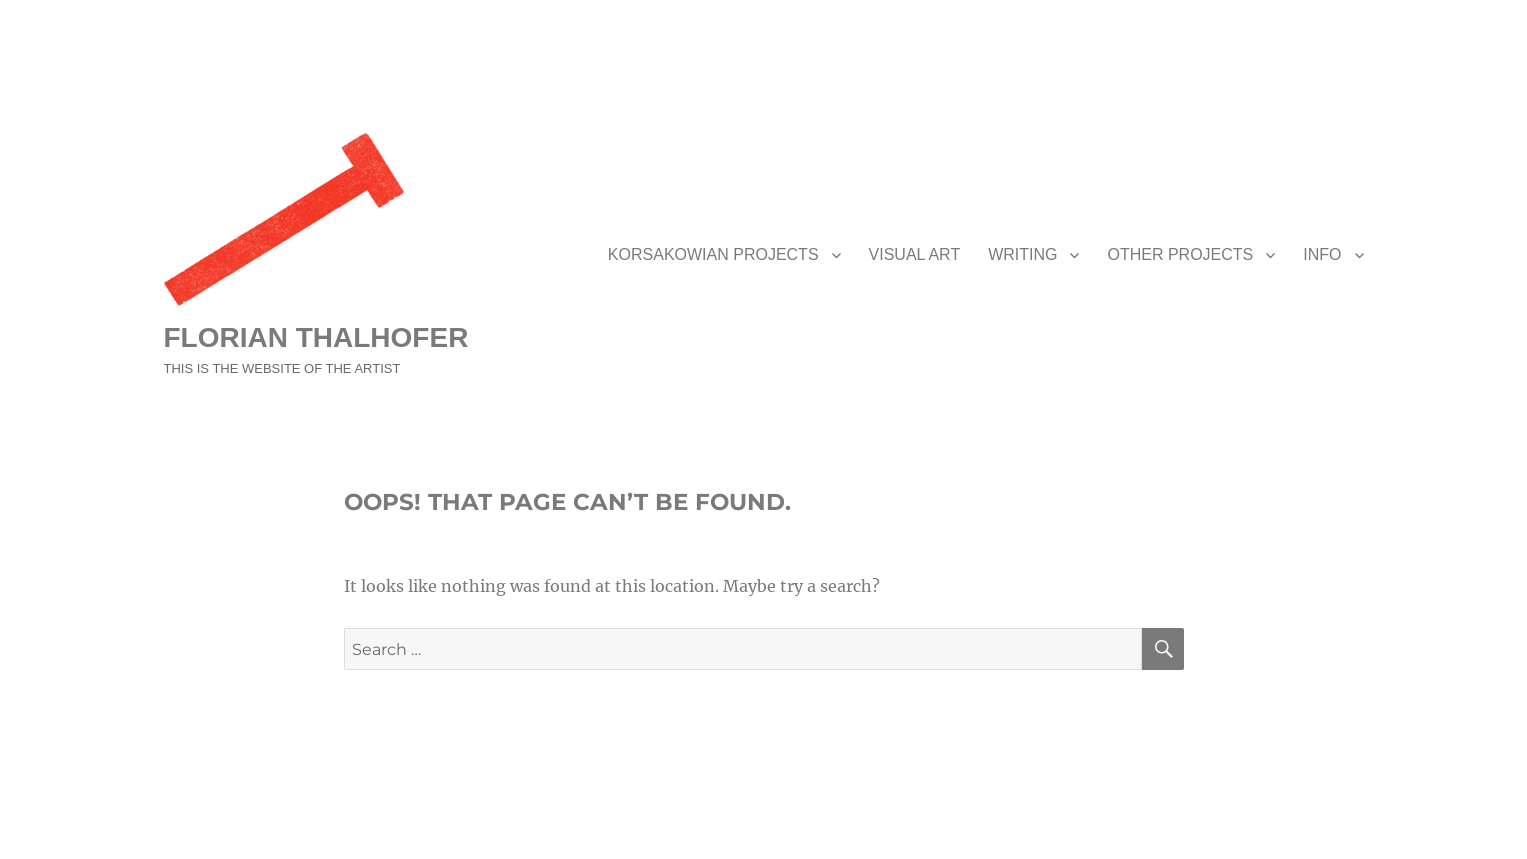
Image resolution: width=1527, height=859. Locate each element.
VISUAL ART (915, 254)
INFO (1322, 254)
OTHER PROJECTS (1180, 254)
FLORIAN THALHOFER (316, 337)
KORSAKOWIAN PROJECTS (713, 254)
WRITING (1022, 254)
